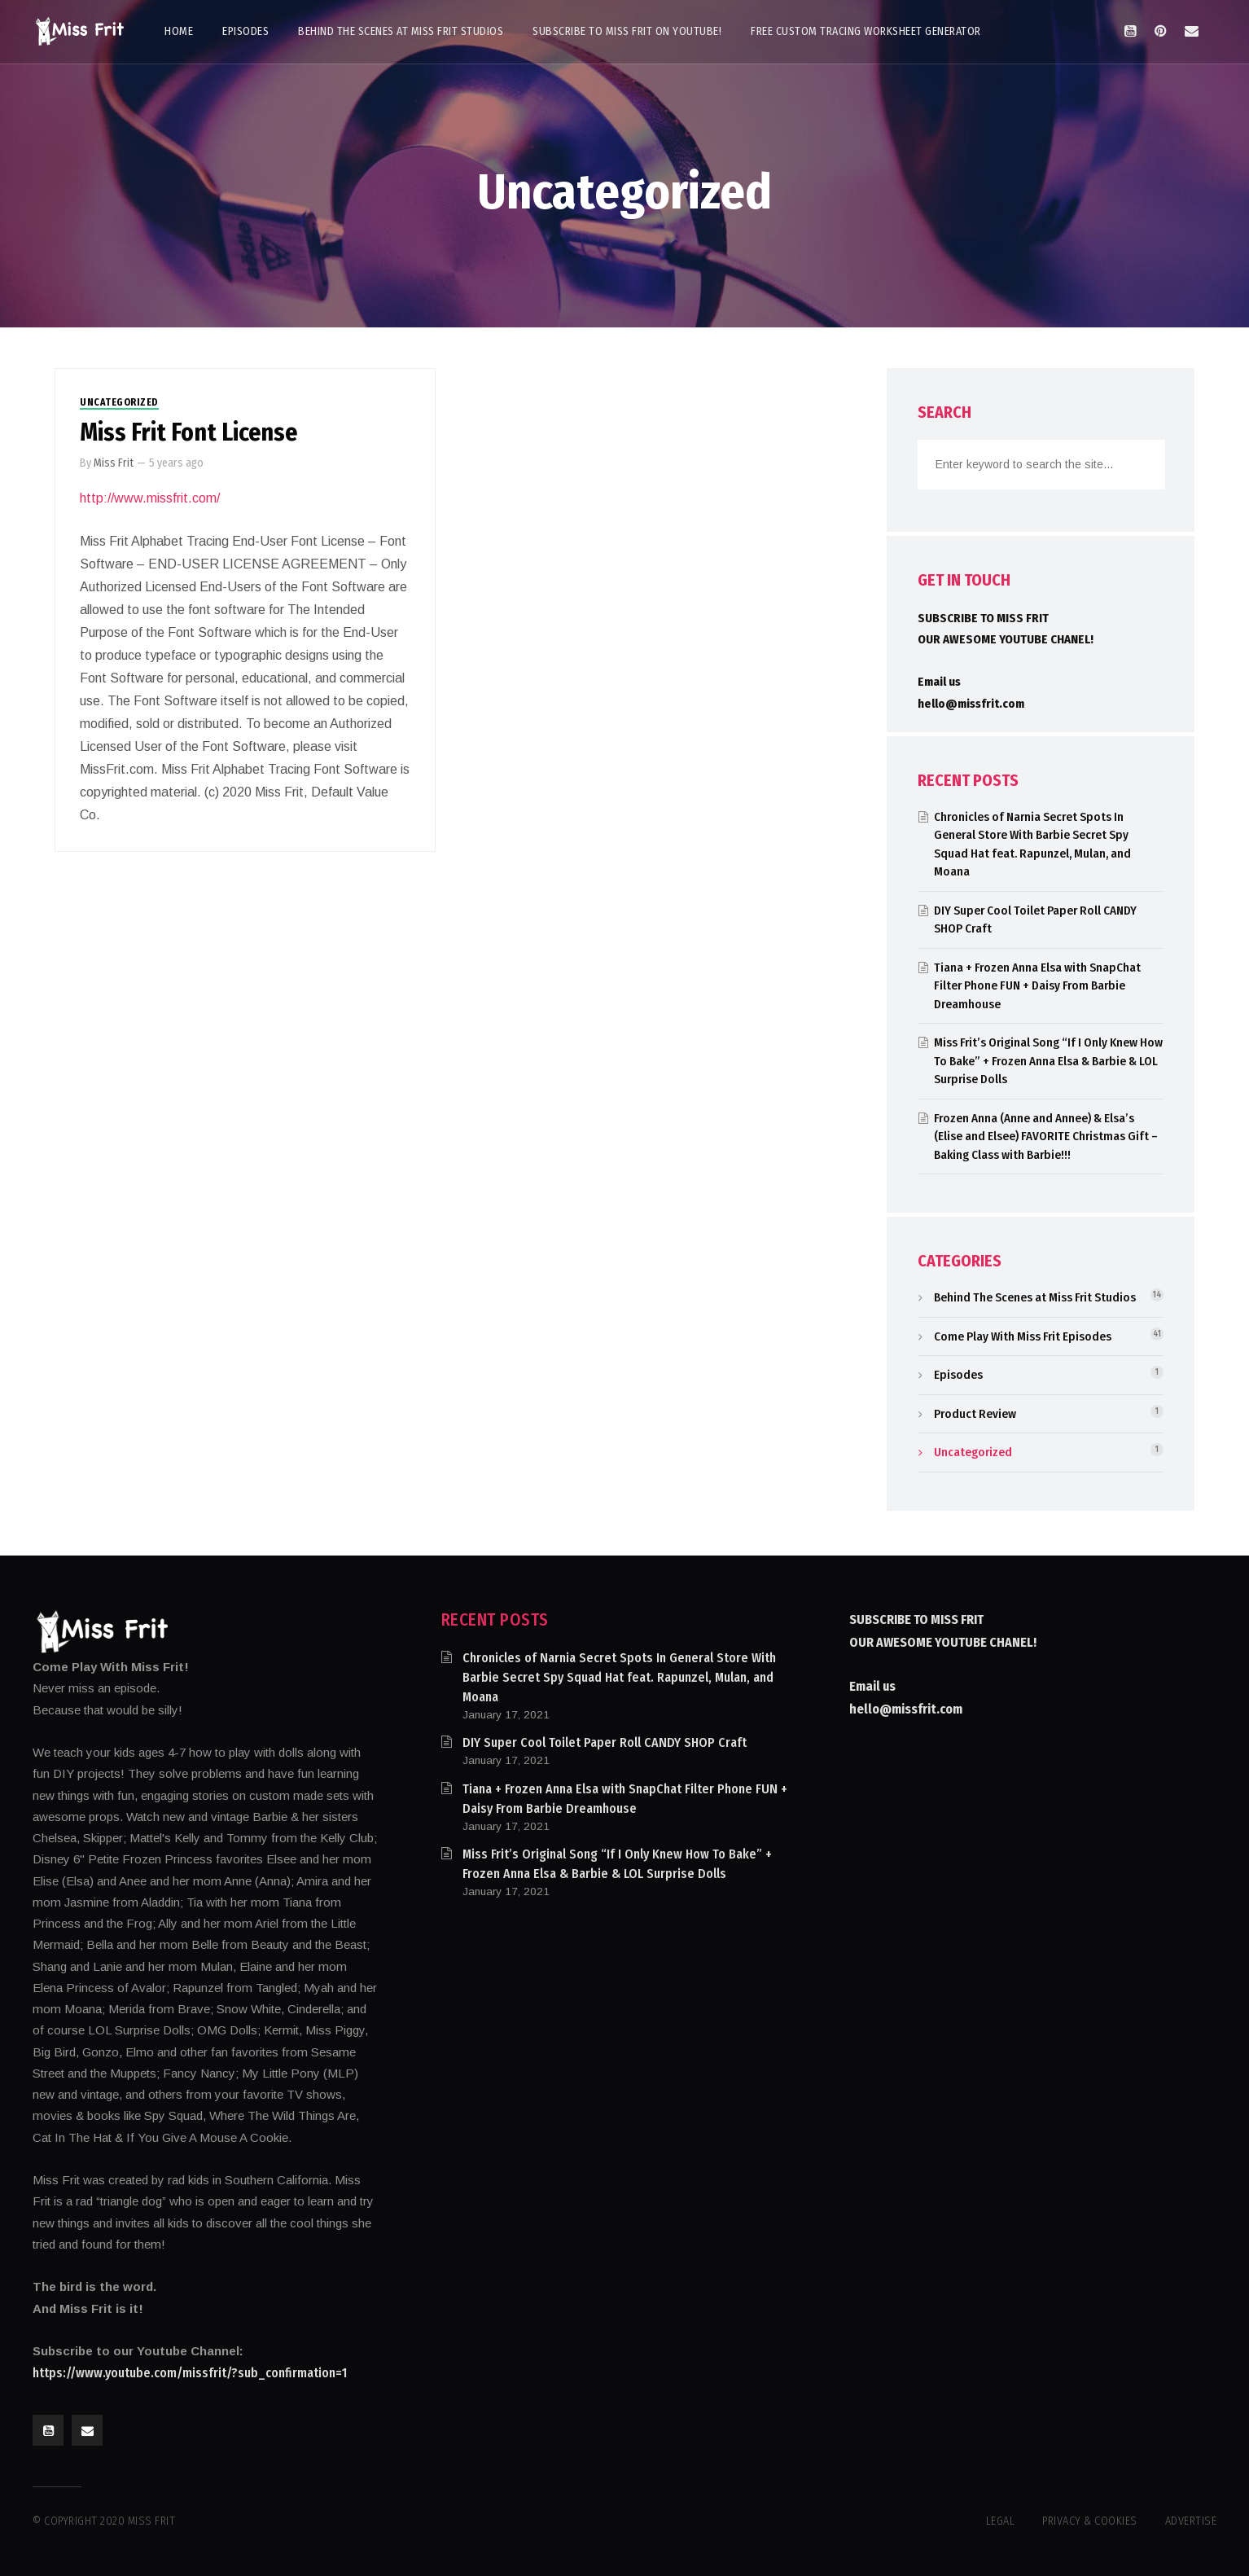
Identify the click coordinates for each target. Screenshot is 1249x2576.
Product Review (975, 1413)
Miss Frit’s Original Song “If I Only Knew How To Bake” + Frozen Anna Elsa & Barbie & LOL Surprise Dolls (1048, 1060)
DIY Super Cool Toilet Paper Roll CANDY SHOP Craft (604, 1742)
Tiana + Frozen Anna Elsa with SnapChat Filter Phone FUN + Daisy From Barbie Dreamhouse (1037, 986)
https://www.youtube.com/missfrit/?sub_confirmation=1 (190, 2373)
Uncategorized (119, 402)
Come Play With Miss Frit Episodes (1022, 1336)
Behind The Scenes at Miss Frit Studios (1035, 1297)
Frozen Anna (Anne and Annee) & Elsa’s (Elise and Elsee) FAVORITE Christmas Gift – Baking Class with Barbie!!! (1046, 1136)
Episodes (958, 1374)
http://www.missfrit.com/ (150, 498)
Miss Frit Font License (188, 432)
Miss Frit (114, 463)
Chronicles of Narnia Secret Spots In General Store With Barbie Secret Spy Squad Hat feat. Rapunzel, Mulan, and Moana (619, 1677)
